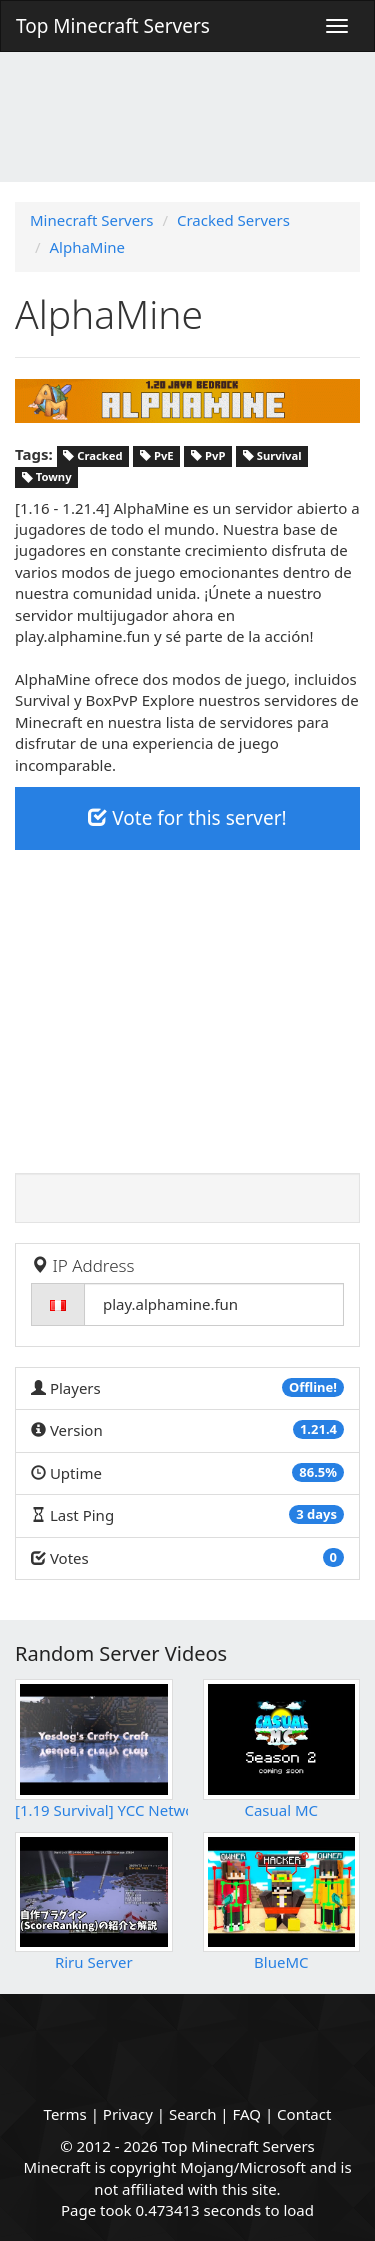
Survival (272, 455)
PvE (157, 455)
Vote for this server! (187, 818)
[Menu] (337, 26)
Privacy (128, 2114)
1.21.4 (318, 1429)
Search (192, 2114)
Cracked (92, 455)
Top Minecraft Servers (113, 26)
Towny (47, 477)
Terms (65, 2114)
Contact (304, 2114)
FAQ (247, 2114)
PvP (208, 455)
